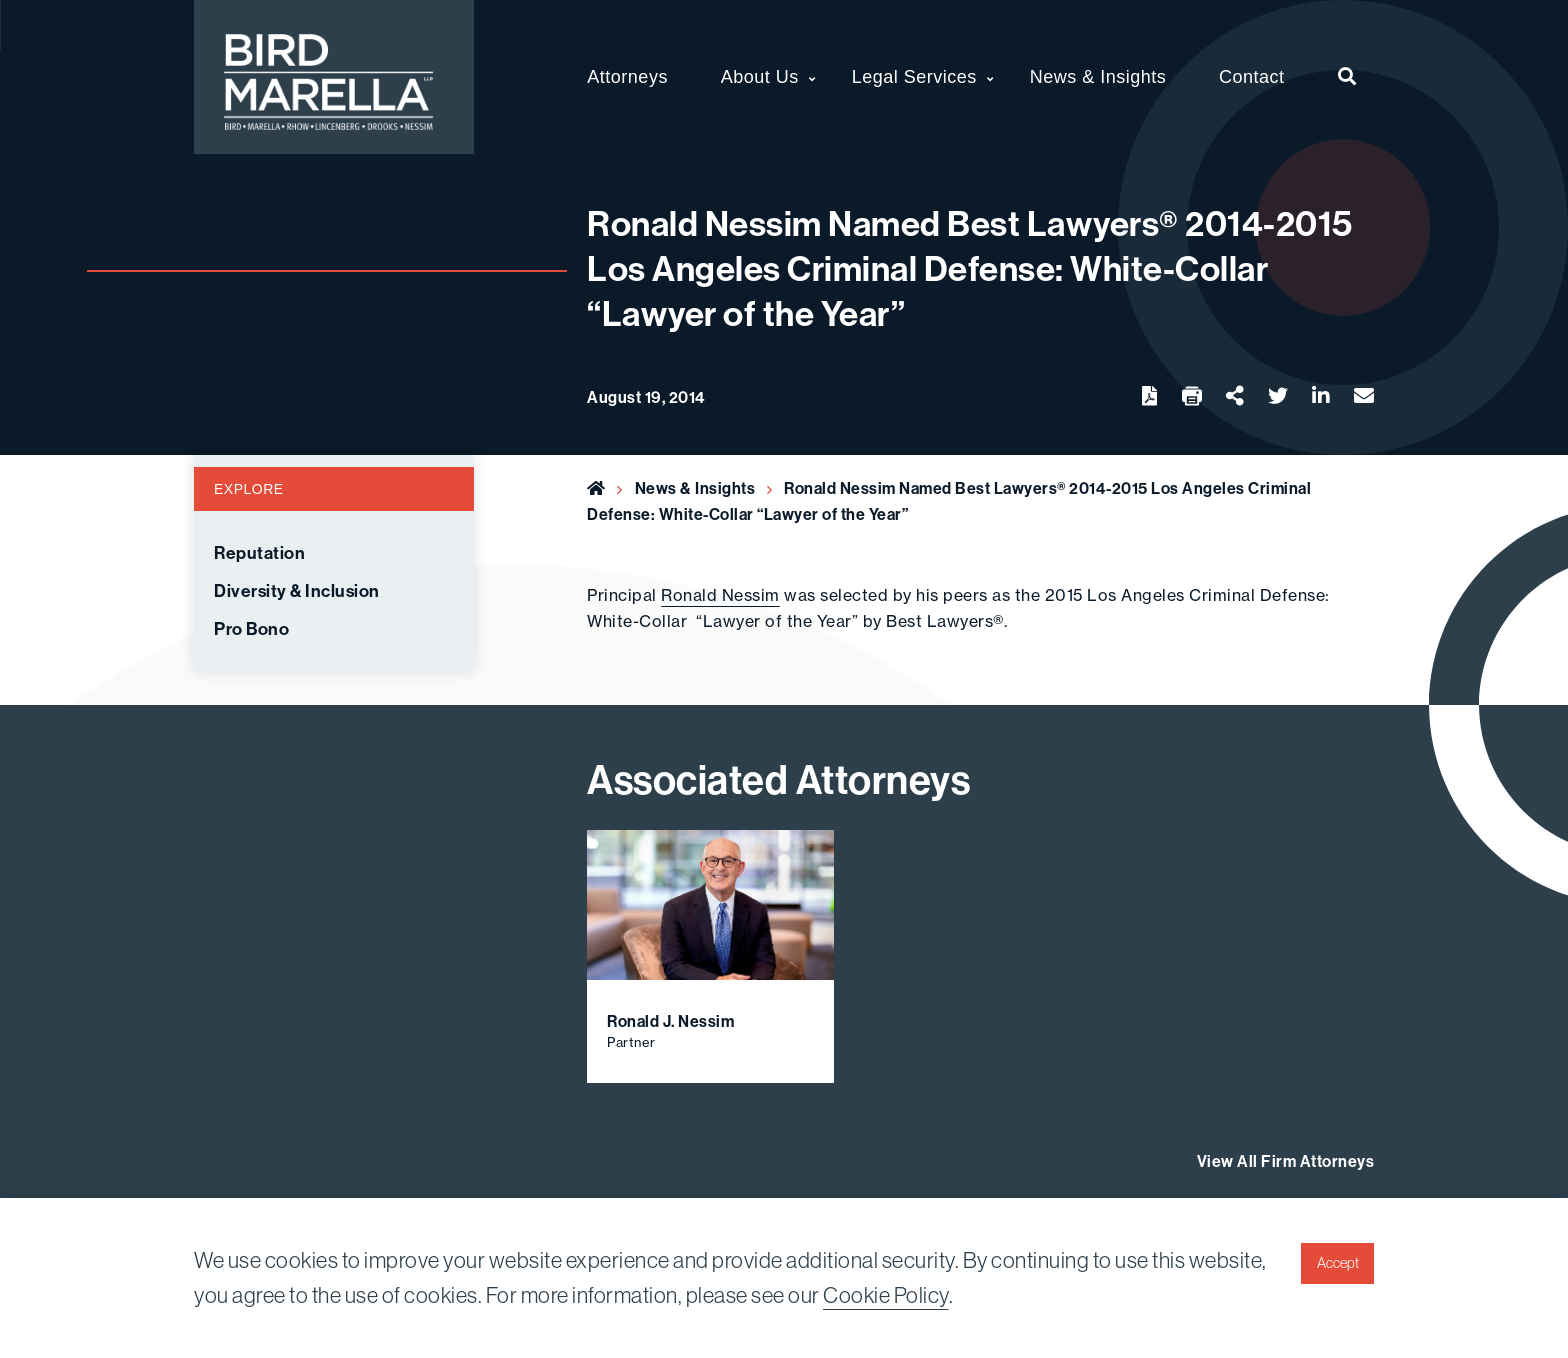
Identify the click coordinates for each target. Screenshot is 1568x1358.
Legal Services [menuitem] (914, 77)
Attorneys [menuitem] (627, 77)
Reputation (259, 553)
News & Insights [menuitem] (1098, 77)
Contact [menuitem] (1252, 77)
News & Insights (695, 488)
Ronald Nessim (720, 595)
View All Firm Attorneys (1286, 1161)
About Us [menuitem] (760, 77)
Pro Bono (251, 629)
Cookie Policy (886, 1295)
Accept (1338, 1263)
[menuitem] (1347, 77)
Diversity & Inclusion (297, 591)
